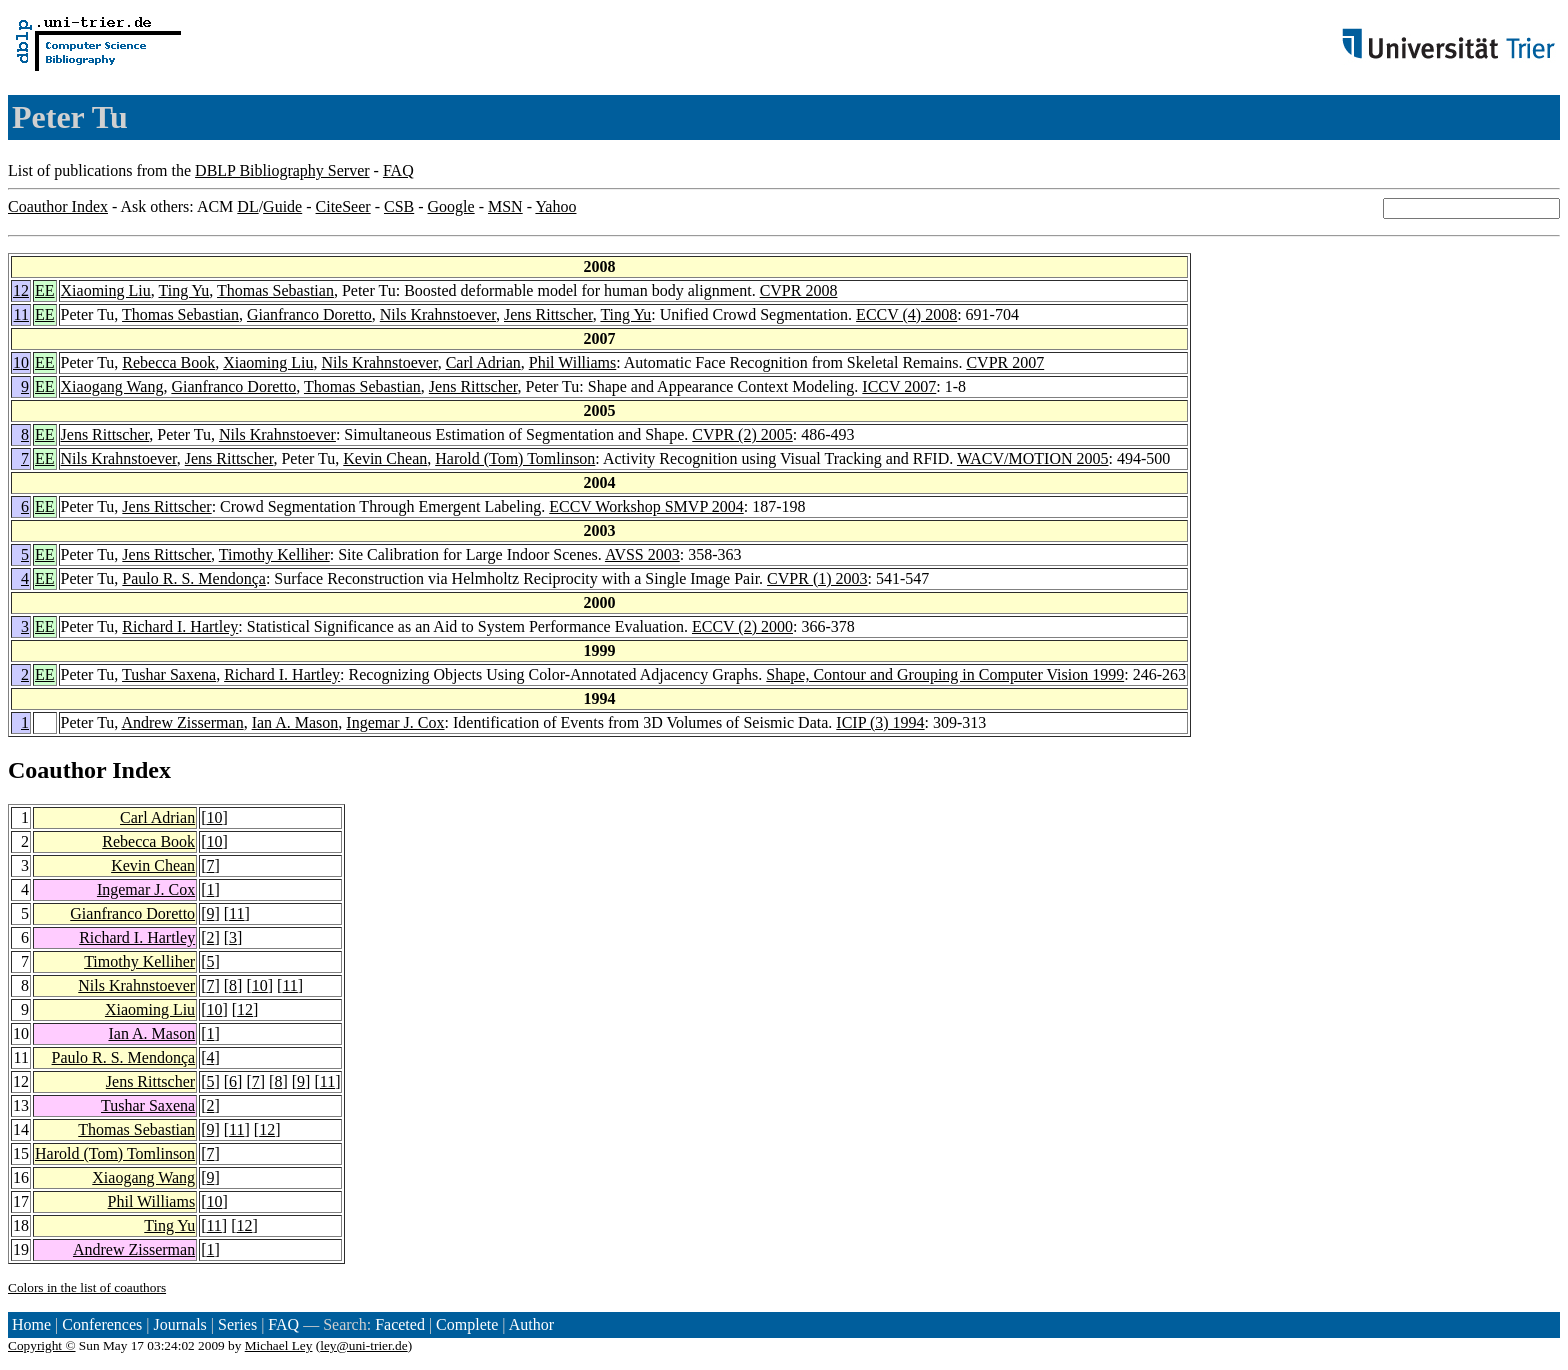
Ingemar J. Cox (395, 722)
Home (31, 1324)
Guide (282, 206)
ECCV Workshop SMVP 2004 (646, 506)
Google (451, 206)
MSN (505, 206)
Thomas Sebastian (275, 290)
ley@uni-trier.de (363, 1345)
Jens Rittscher (548, 314)
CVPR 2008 (799, 290)
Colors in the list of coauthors (87, 1287)
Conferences (102, 1324)
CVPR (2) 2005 (742, 434)
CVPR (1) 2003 (817, 578)
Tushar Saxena (169, 674)
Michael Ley (279, 1345)
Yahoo (555, 206)
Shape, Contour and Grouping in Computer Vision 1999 (945, 674)
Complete (467, 1324)
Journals (179, 1324)
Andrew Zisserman (182, 722)
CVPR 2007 (1005, 362)
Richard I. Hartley (180, 626)
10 (21, 362)
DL (247, 206)
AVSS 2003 (642, 554)
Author (531, 1324)
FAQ (398, 170)
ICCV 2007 (899, 386)
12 (21, 290)
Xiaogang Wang (112, 386)
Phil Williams (573, 362)
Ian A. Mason (295, 722)
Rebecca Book (168, 362)
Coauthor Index (58, 206)
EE (45, 290)
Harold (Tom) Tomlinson (515, 458)
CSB (399, 206)
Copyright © (42, 1345)
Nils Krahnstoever (438, 314)
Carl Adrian (483, 362)
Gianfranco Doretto (309, 314)
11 (21, 314)
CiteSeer (343, 206)
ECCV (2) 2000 (742, 626)
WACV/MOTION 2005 (1033, 458)
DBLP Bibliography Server (282, 170)
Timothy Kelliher (274, 554)
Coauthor (57, 770)
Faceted (400, 1324)
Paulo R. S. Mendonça (194, 578)
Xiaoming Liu (106, 290)
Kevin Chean (385, 458)
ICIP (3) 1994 (880, 722)
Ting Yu (183, 290)
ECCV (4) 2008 (906, 314)
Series (237, 1324)
